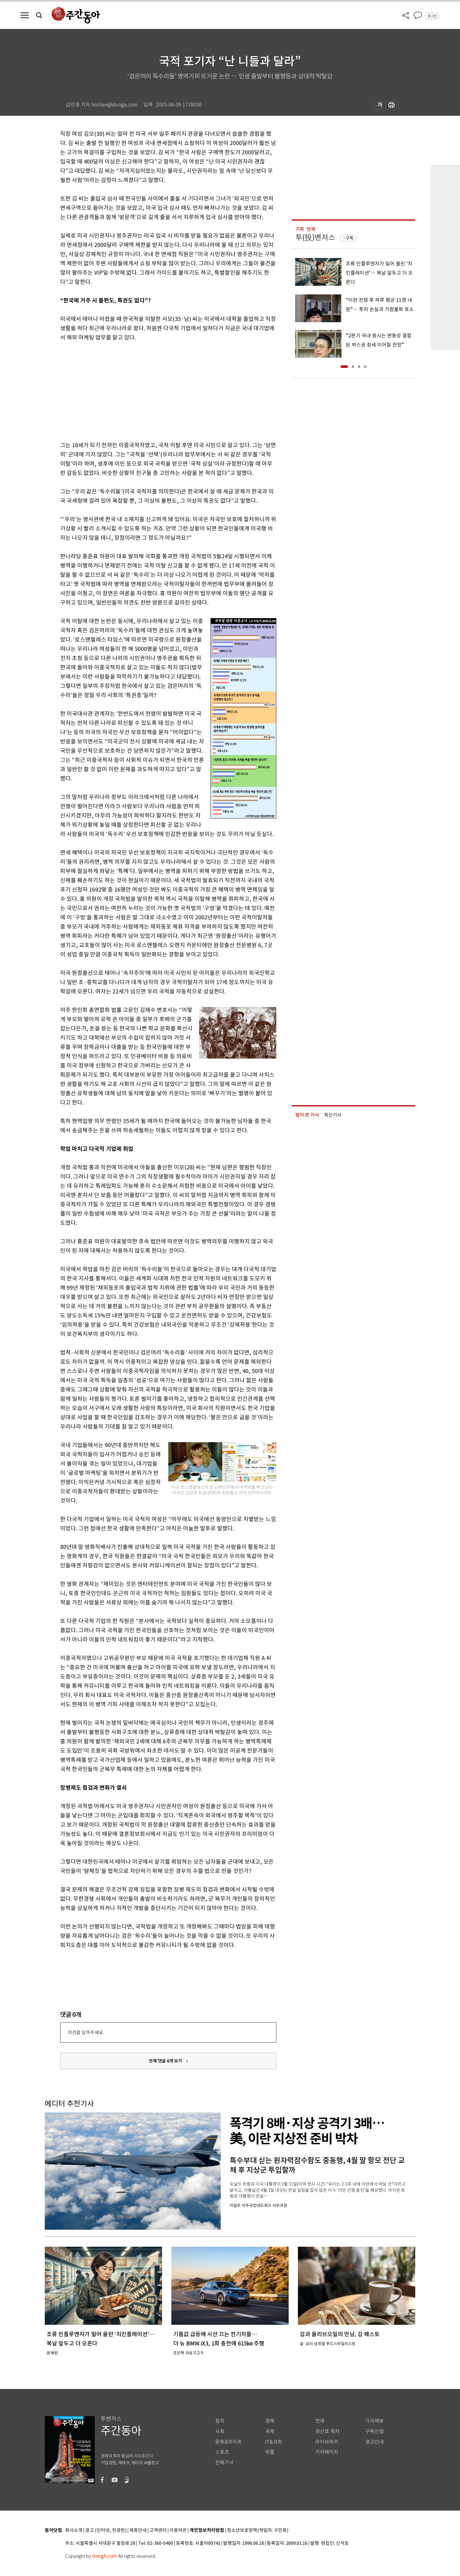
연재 (319, 2421)
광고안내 (374, 2442)
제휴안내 (138, 2530)
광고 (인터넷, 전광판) (106, 2530)
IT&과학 (273, 2442)
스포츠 (222, 2452)
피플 (269, 2452)
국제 (269, 2431)
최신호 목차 (327, 2431)
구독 (349, 238)
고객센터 (158, 2530)
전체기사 (224, 2463)
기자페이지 (326, 2452)
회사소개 (73, 2530)
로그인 (432, 16)
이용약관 (178, 2530)
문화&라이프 (228, 2442)
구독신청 (374, 2431)
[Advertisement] (152, 390)
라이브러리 (326, 2442)
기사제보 (374, 2421)
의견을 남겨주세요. (86, 2032)
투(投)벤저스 (315, 237)
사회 (219, 2431)
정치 (219, 2421)
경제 (269, 2421)
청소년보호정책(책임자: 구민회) (257, 2530)
